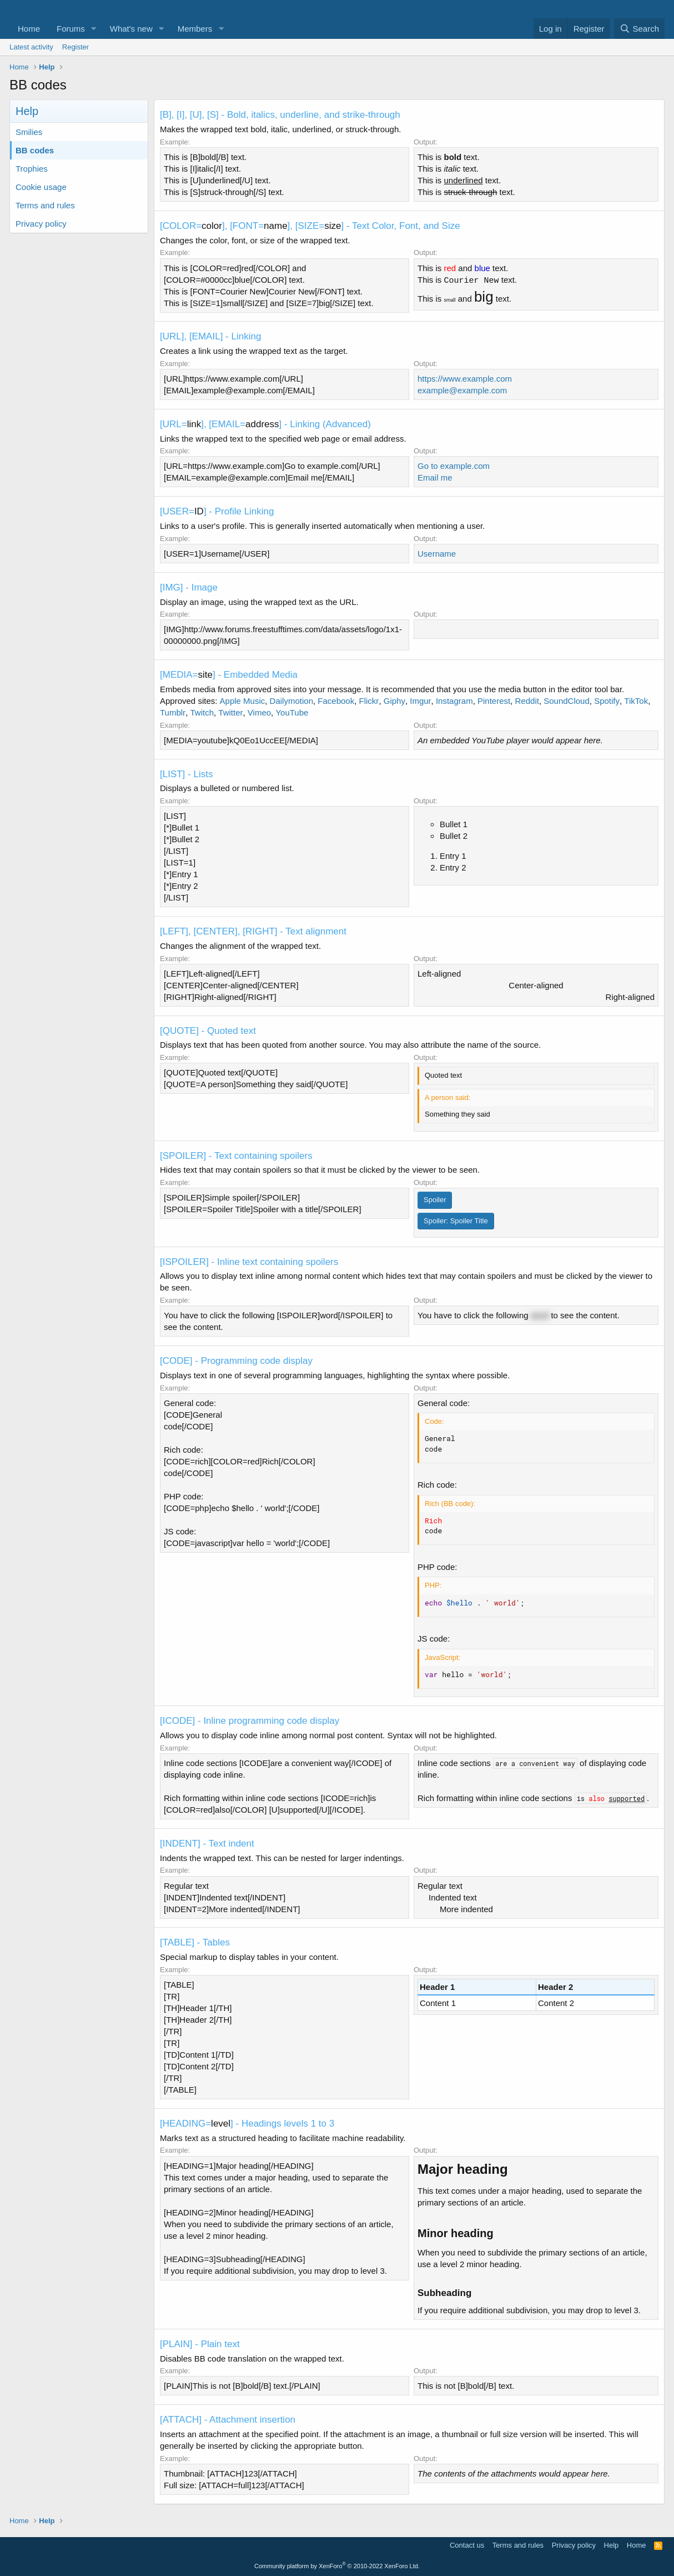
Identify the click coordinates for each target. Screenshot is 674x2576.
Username (437, 553)
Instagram (454, 701)
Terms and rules (45, 205)
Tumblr (172, 712)
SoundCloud (567, 701)
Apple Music (242, 701)
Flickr (369, 701)
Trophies (32, 168)
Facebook (336, 701)
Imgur (420, 701)
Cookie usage (41, 187)
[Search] (639, 28)
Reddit (527, 701)
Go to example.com (454, 466)
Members (195, 28)
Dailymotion (291, 701)
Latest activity (31, 47)
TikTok (636, 701)
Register (75, 47)
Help (611, 2545)
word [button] (540, 1315)
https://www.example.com (465, 378)
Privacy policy (41, 223)
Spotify (607, 701)
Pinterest (493, 701)
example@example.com (462, 390)
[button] (94, 28)
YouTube (291, 712)
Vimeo (259, 712)
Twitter (230, 712)
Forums (71, 28)
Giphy (394, 701)
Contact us (467, 2545)
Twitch (202, 712)
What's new (131, 28)
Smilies (29, 132)
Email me (435, 477)
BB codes (35, 150)
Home (29, 28)
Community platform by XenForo (337, 2566)
